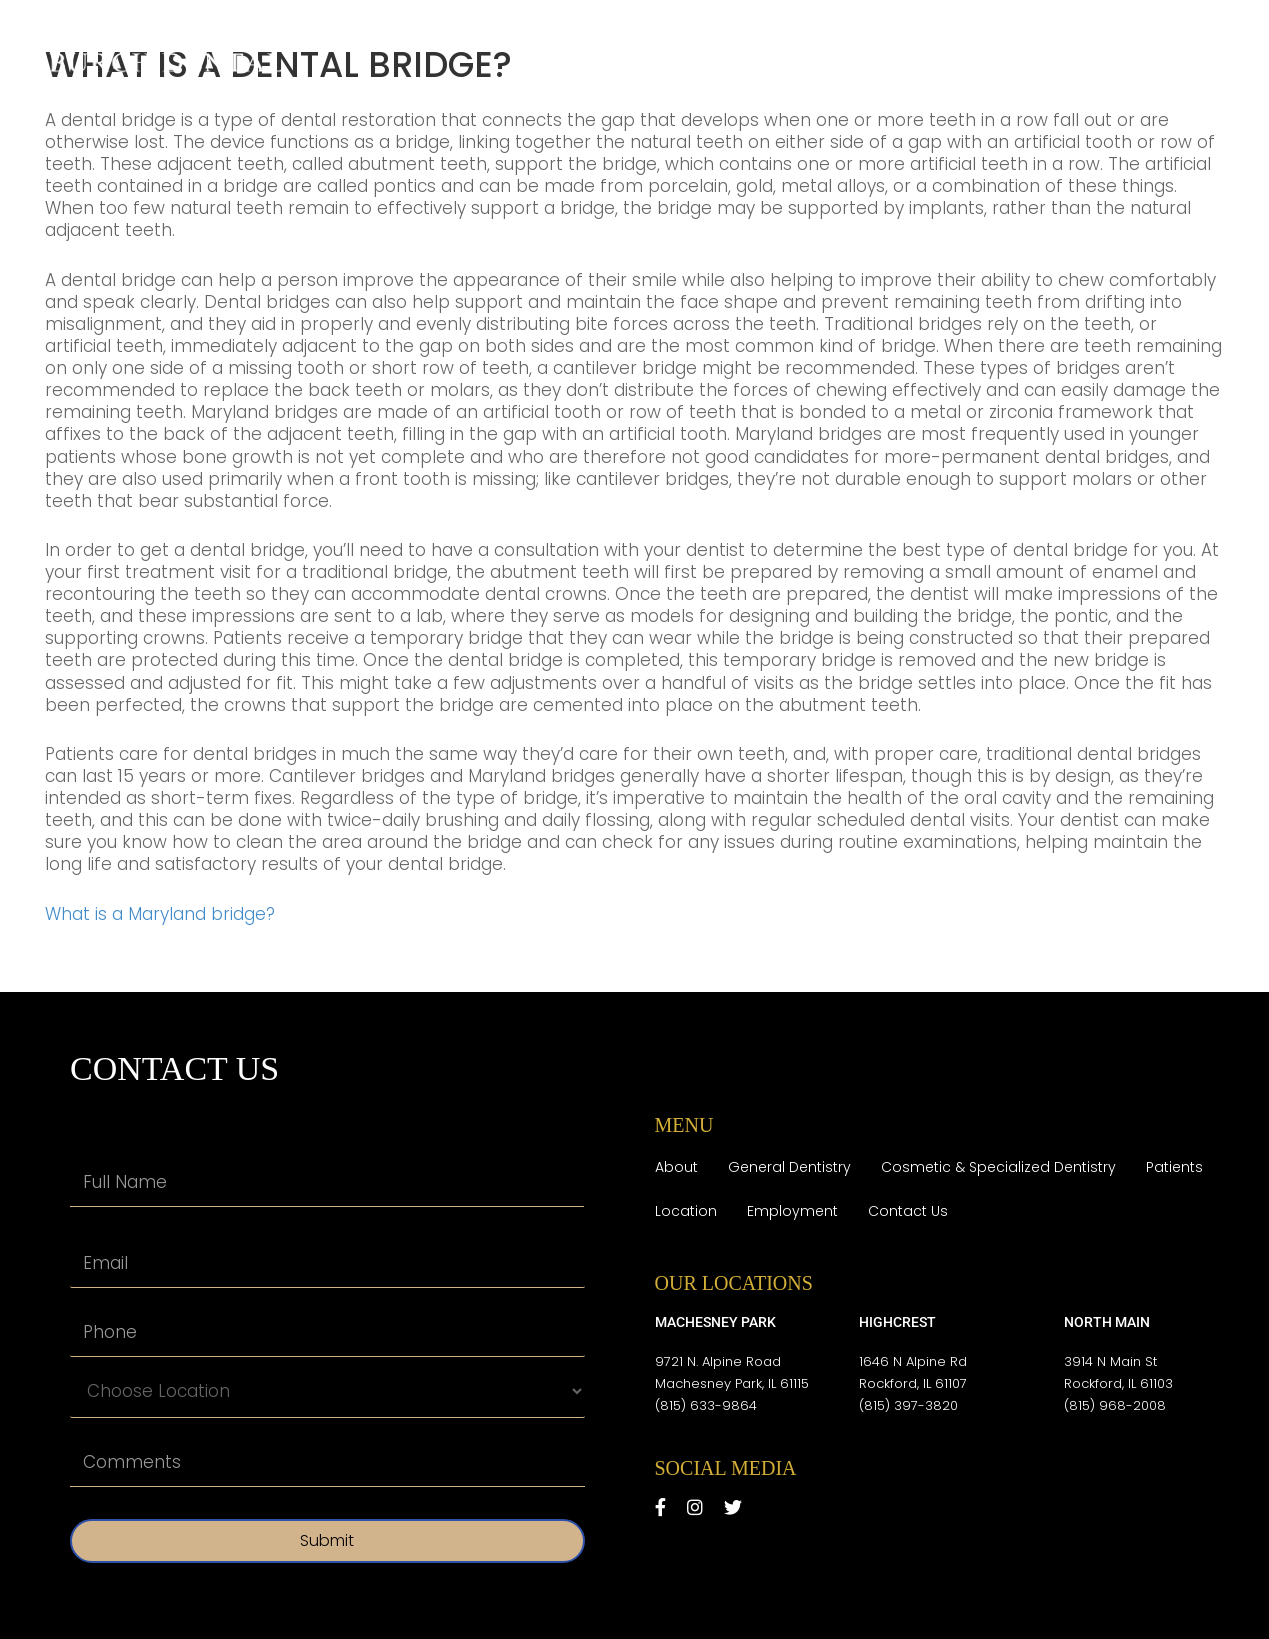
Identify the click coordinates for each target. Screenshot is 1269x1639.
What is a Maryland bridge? (160, 914)
